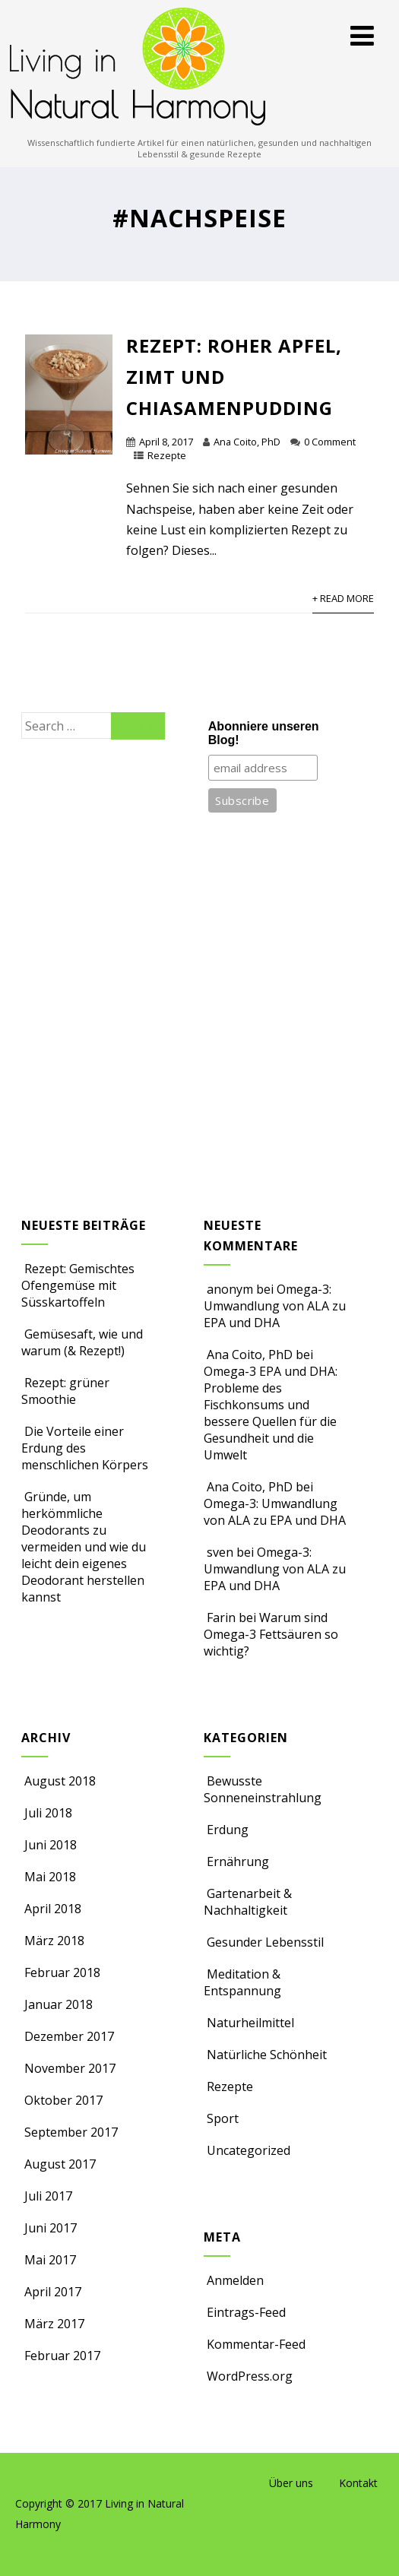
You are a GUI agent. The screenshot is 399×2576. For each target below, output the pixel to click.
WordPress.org (248, 2376)
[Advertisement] (93, 996)
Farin (221, 1617)
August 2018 (60, 1781)
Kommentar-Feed (255, 2344)
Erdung (226, 1829)
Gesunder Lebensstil (264, 1942)
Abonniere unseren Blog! (263, 733)
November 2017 (70, 2068)
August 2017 (60, 2164)
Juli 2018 (48, 1812)
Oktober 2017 (63, 2100)
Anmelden (234, 2280)
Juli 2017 (48, 2196)
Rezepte (166, 455)
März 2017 (54, 2323)
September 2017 (71, 2132)
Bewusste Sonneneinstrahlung (262, 1789)
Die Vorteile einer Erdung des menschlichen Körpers (84, 1448)
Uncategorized (247, 2150)
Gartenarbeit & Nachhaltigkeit (248, 1902)
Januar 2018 (58, 2004)
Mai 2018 (50, 1876)
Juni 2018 (50, 1844)
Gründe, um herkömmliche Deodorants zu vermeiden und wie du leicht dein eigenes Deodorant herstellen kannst (83, 1546)
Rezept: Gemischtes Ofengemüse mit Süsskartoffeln (78, 1285)
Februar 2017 (62, 2355)
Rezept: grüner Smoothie (65, 1391)
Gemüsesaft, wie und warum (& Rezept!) (82, 1342)
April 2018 (52, 1908)
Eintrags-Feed (245, 2312)
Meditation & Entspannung (242, 1982)
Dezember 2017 (69, 2036)
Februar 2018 (62, 1972)
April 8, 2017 (166, 441)
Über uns (291, 2483)
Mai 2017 (50, 2259)
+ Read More (343, 598)
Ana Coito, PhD (247, 441)
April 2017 (52, 2291)
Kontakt (358, 2483)
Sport (221, 2118)
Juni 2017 (50, 2228)
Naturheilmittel (249, 2022)
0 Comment (330, 441)
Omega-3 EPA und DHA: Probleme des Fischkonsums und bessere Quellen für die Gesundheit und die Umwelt (270, 1413)
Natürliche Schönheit (265, 2054)
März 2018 (54, 1940)
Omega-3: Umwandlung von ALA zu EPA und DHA (275, 1306)
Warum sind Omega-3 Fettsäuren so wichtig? (271, 1634)
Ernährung (236, 1861)
